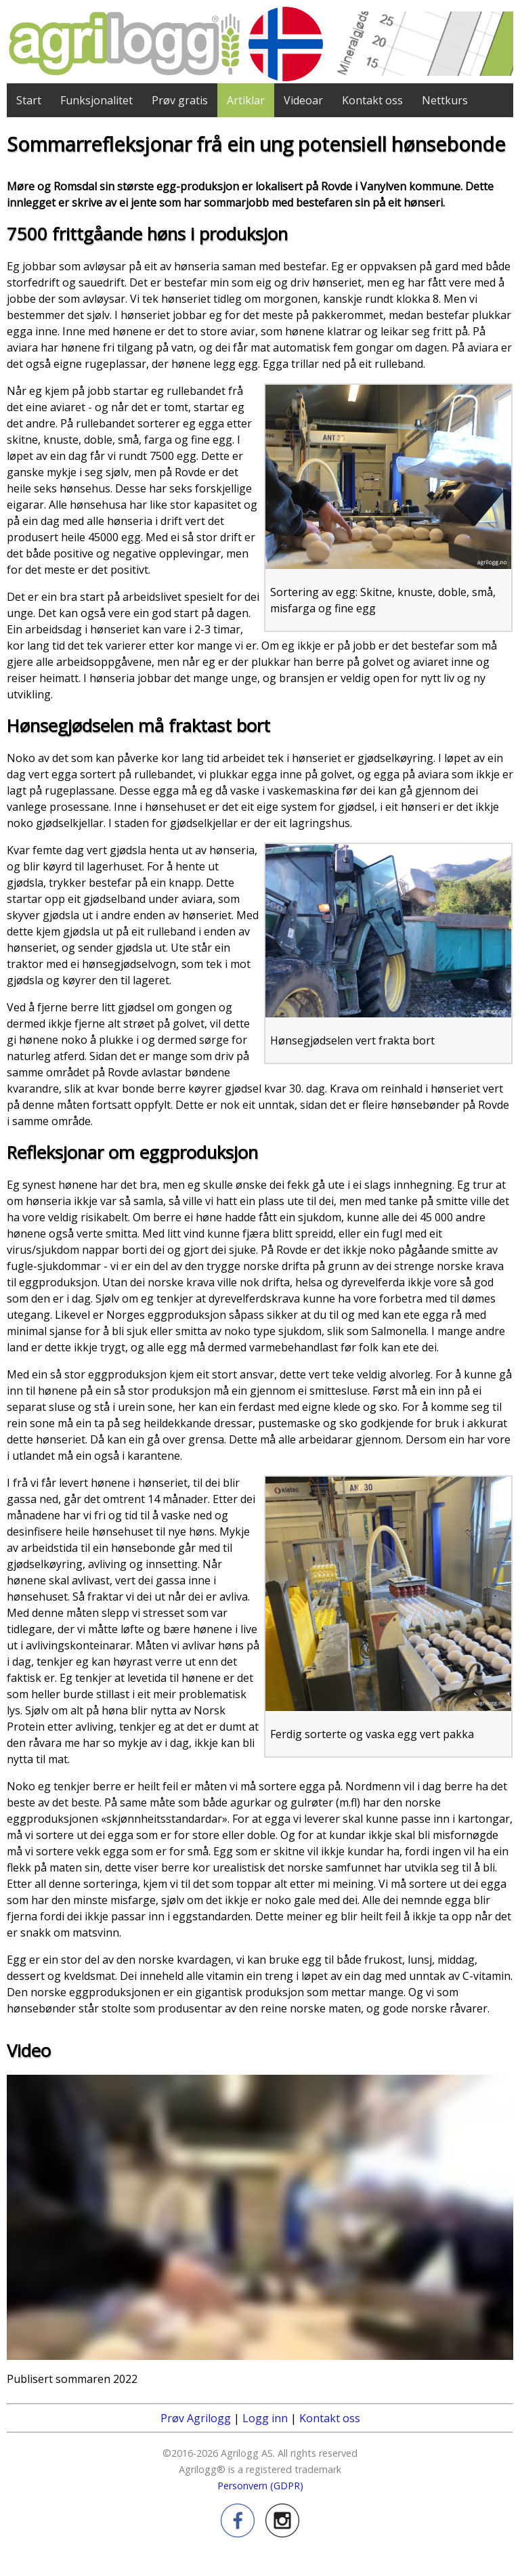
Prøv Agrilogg (195, 2418)
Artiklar (246, 100)
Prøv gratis (180, 100)
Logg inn (265, 2418)
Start (28, 100)
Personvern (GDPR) (260, 2485)
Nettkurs (445, 100)
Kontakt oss (372, 100)
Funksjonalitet (96, 100)
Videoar (303, 100)
